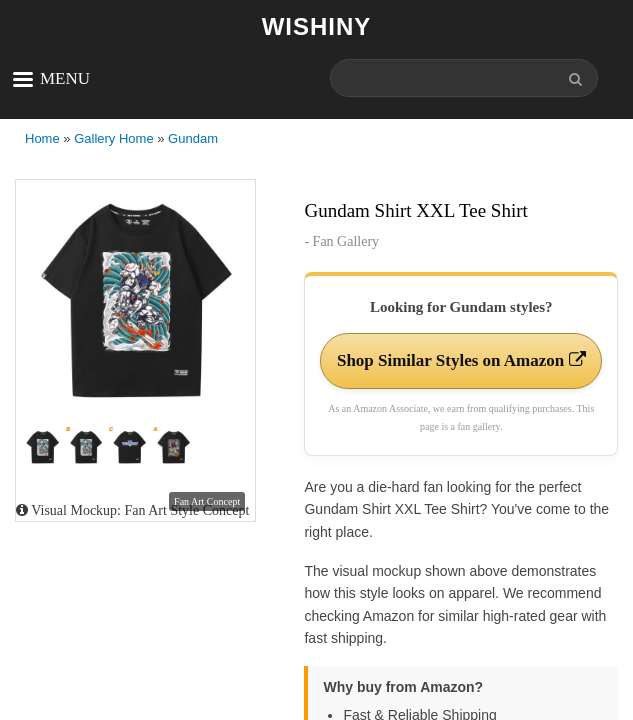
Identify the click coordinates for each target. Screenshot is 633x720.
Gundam (193, 138)
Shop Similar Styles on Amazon (461, 360)
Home (42, 138)
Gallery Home (113, 138)
